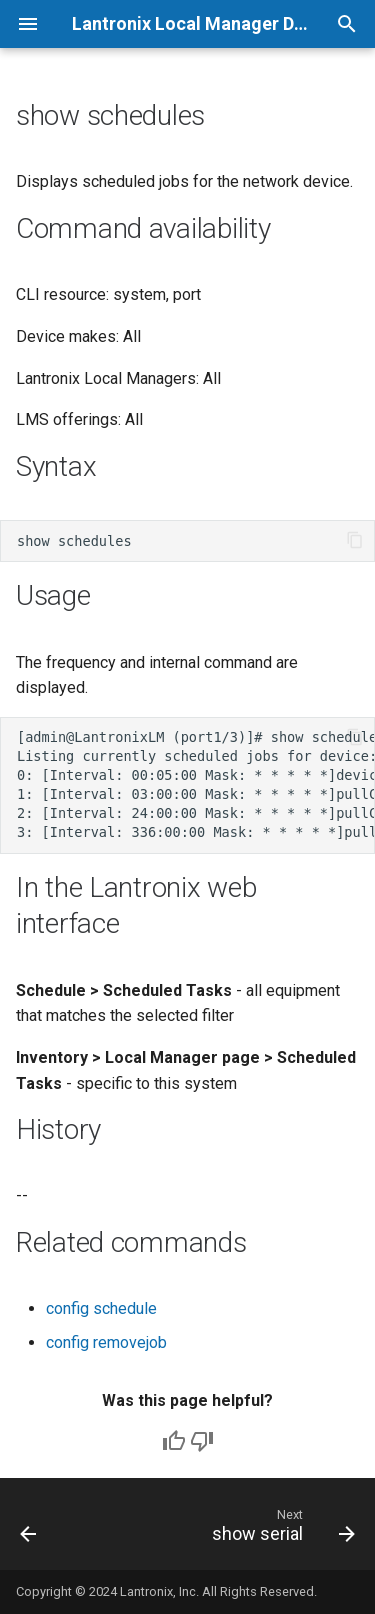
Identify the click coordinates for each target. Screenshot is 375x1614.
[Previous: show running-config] (28, 1530)
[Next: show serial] (281, 1530)
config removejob (106, 1342)
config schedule (101, 1308)
